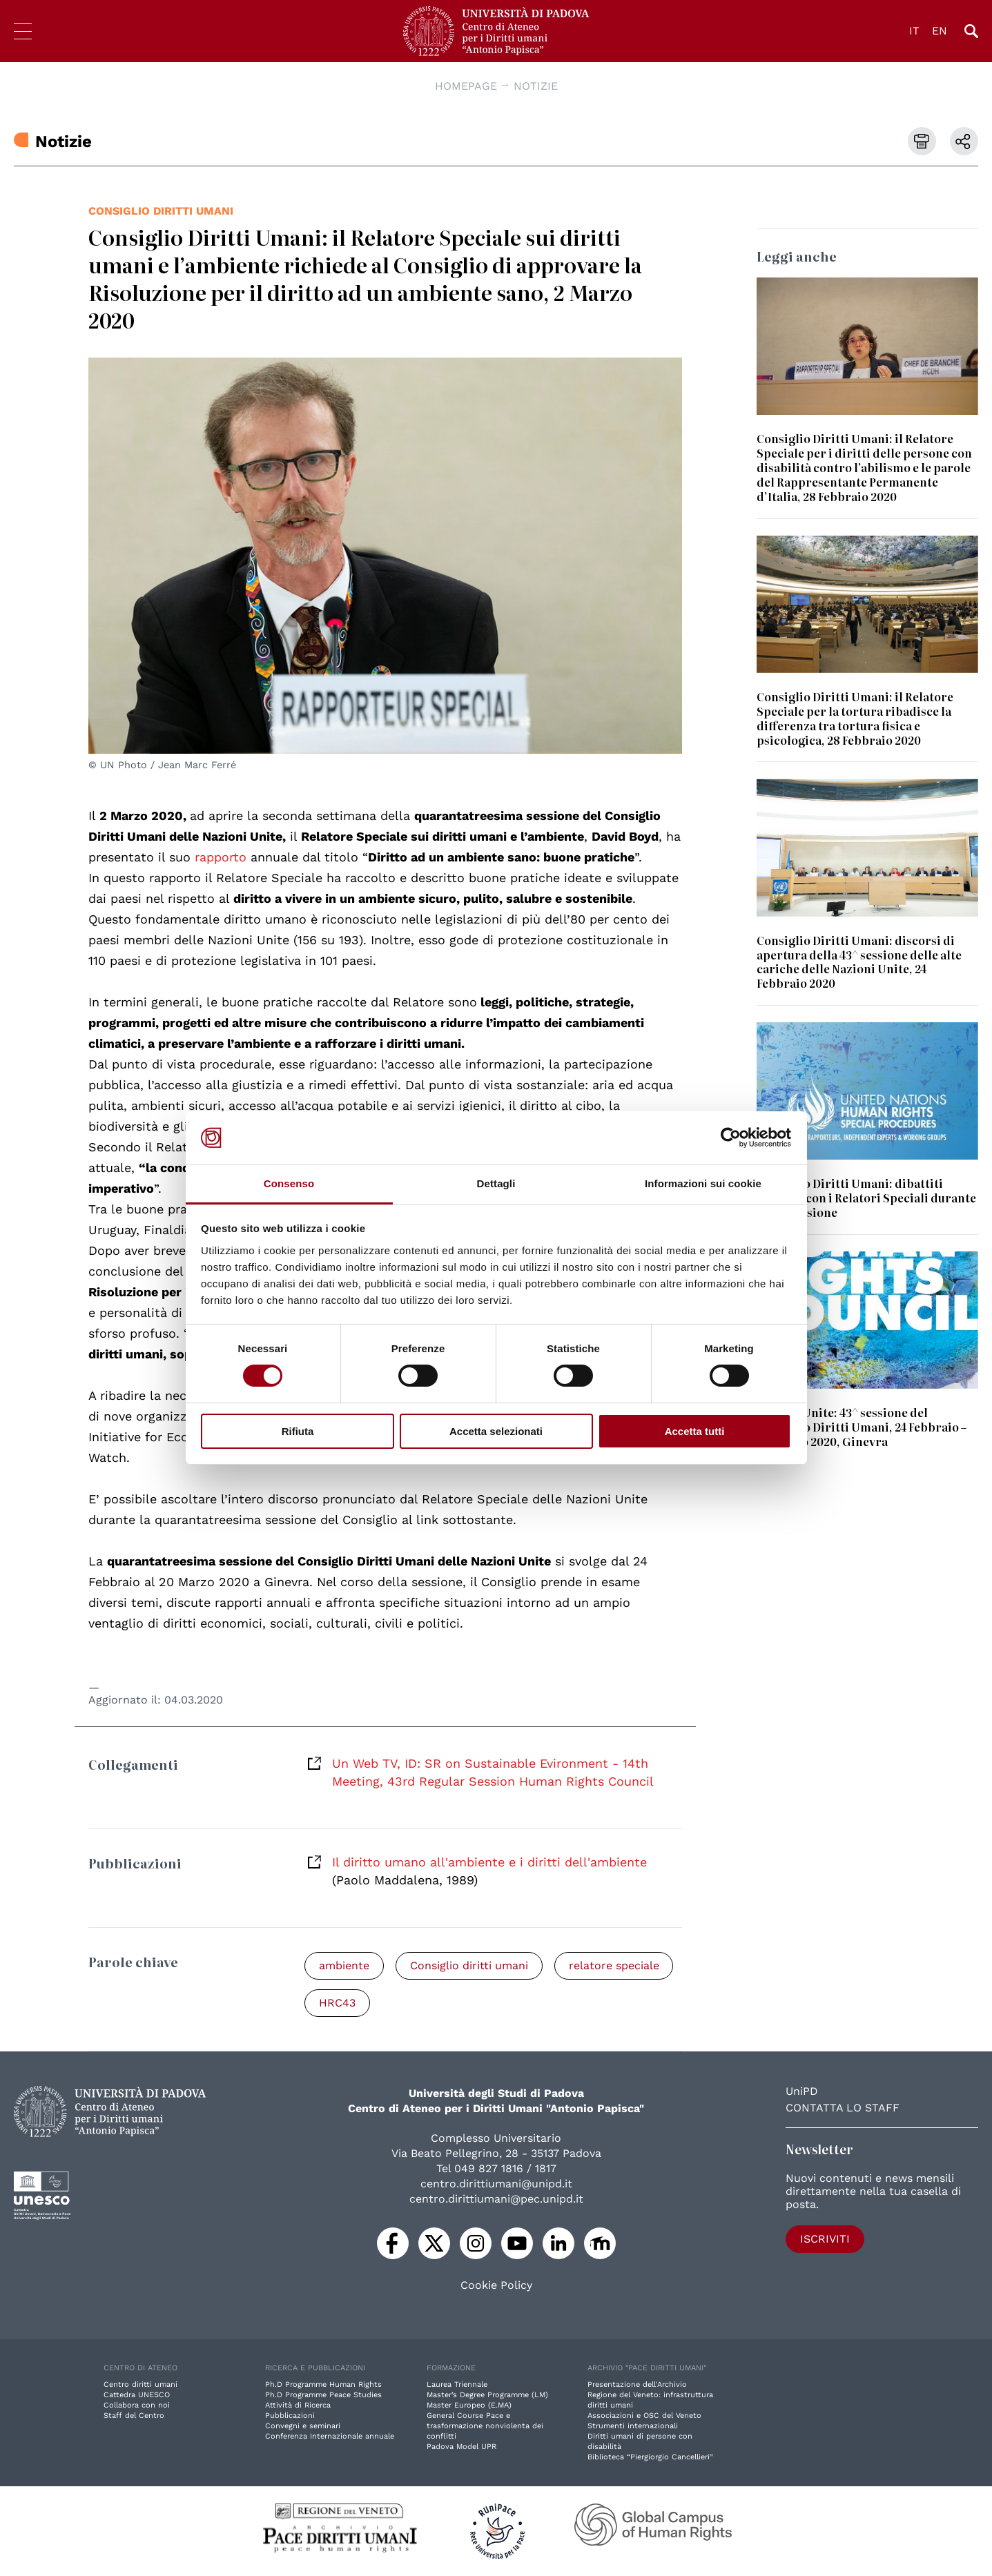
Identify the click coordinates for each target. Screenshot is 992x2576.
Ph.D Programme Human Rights (323, 2384)
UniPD (802, 2091)
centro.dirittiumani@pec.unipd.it (496, 2198)
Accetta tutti (695, 1431)
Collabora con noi (137, 2405)
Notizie (536, 85)
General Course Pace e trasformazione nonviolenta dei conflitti (485, 2426)
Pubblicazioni (290, 2415)
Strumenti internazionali (632, 2425)
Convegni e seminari (302, 2425)
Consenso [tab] (289, 1183)
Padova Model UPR (461, 2446)
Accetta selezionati (496, 1431)
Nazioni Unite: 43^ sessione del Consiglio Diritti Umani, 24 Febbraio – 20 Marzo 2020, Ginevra (861, 1427)
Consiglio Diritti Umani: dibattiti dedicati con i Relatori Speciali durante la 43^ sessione (866, 1197)
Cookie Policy (496, 2285)
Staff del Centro (134, 2415)
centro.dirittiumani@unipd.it (496, 2183)
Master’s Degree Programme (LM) (487, 2394)
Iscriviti (825, 2238)
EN (939, 30)
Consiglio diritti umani (160, 210)
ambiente (344, 1965)
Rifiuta (298, 1431)
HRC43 (337, 2002)
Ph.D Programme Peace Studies (323, 2394)
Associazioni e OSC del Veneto (644, 2415)
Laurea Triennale (457, 2384)
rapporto (223, 857)
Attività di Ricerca (298, 2405)
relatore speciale (614, 1965)
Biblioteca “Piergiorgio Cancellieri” (650, 2456)
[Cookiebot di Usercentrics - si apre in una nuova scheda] (730, 1137)
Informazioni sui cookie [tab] (703, 1183)
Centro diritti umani (140, 2384)
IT (914, 30)
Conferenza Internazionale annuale (329, 2436)
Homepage (466, 85)
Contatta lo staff (842, 2107)
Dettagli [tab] (496, 1183)
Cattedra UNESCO (137, 2394)
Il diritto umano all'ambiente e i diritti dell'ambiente (489, 1862)
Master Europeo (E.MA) (469, 2405)
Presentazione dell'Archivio (637, 2384)
